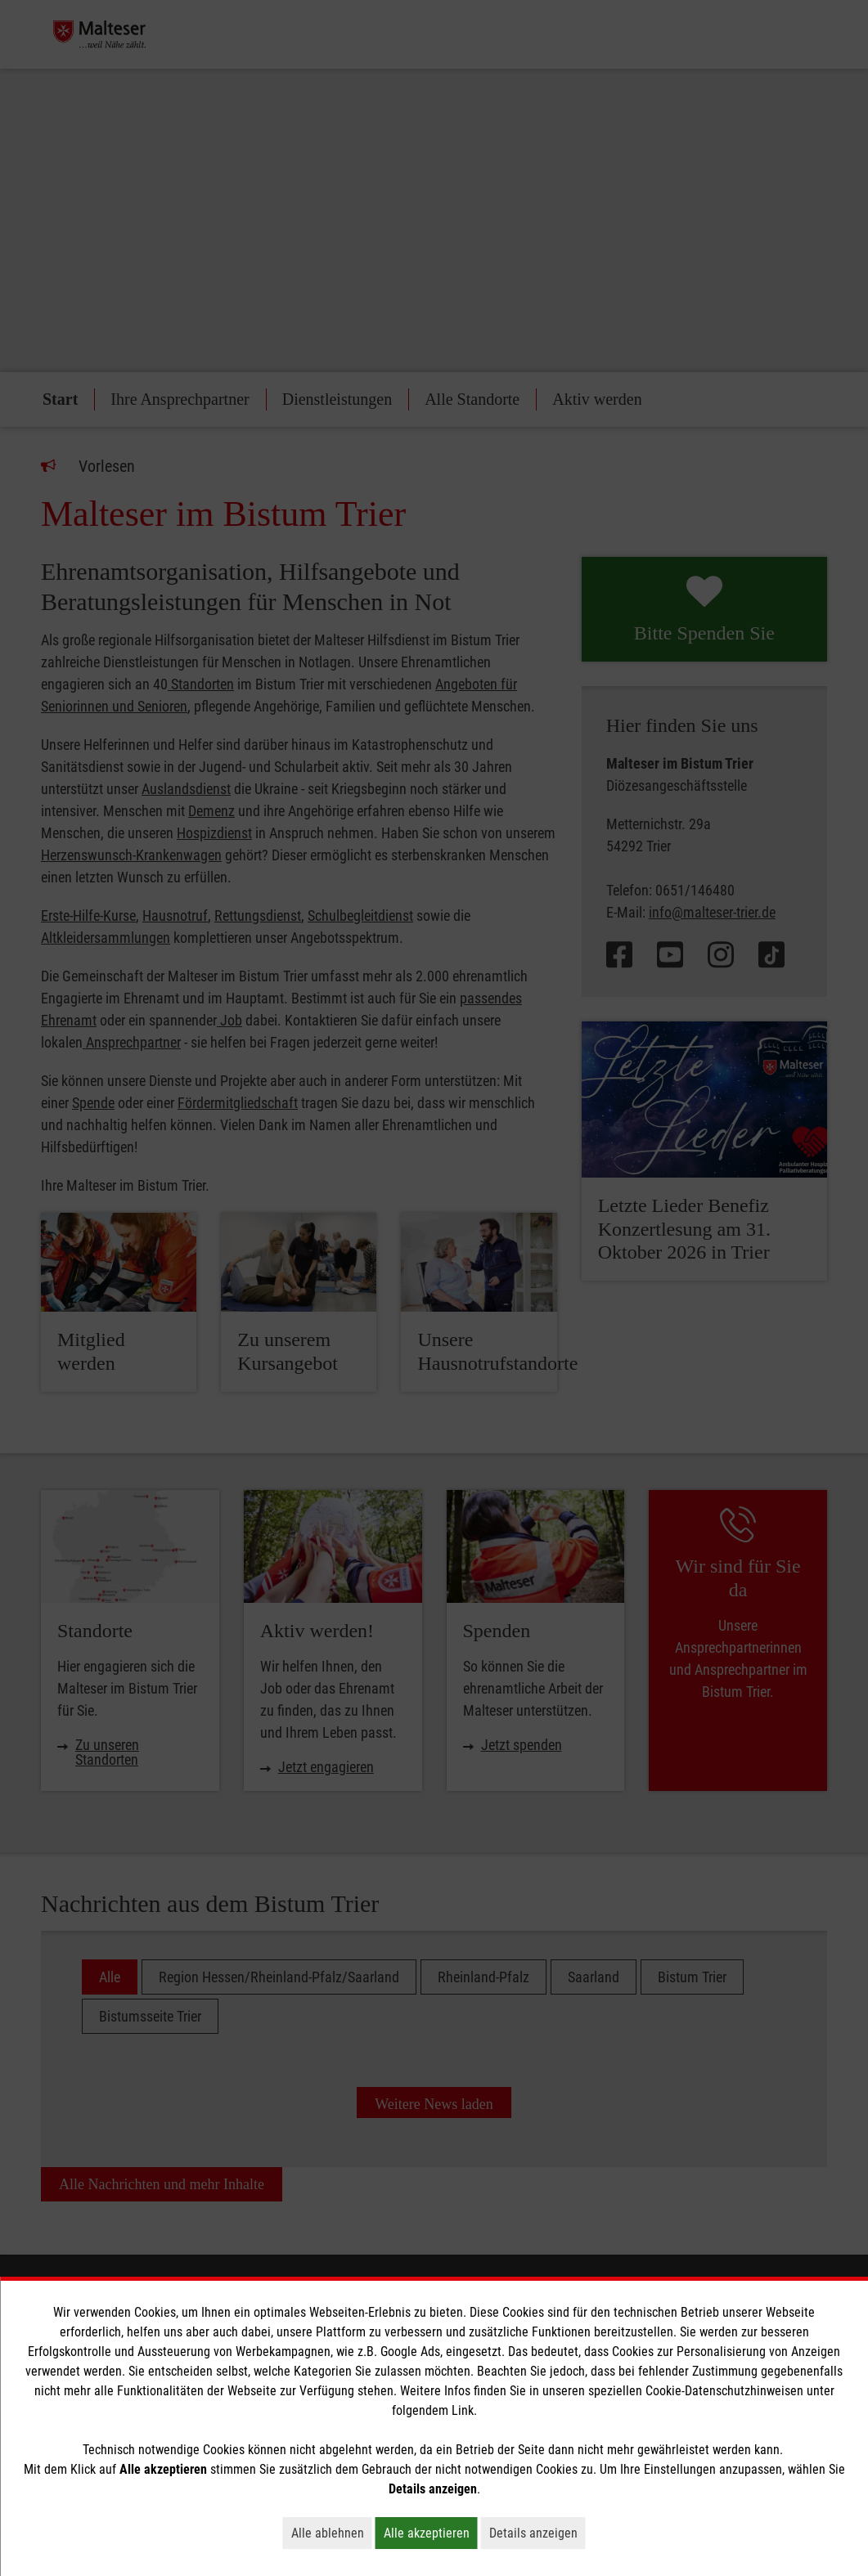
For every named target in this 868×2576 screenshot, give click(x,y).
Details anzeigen (537, 2532)
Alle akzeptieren (431, 2532)
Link (463, 2410)
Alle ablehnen (331, 2532)
